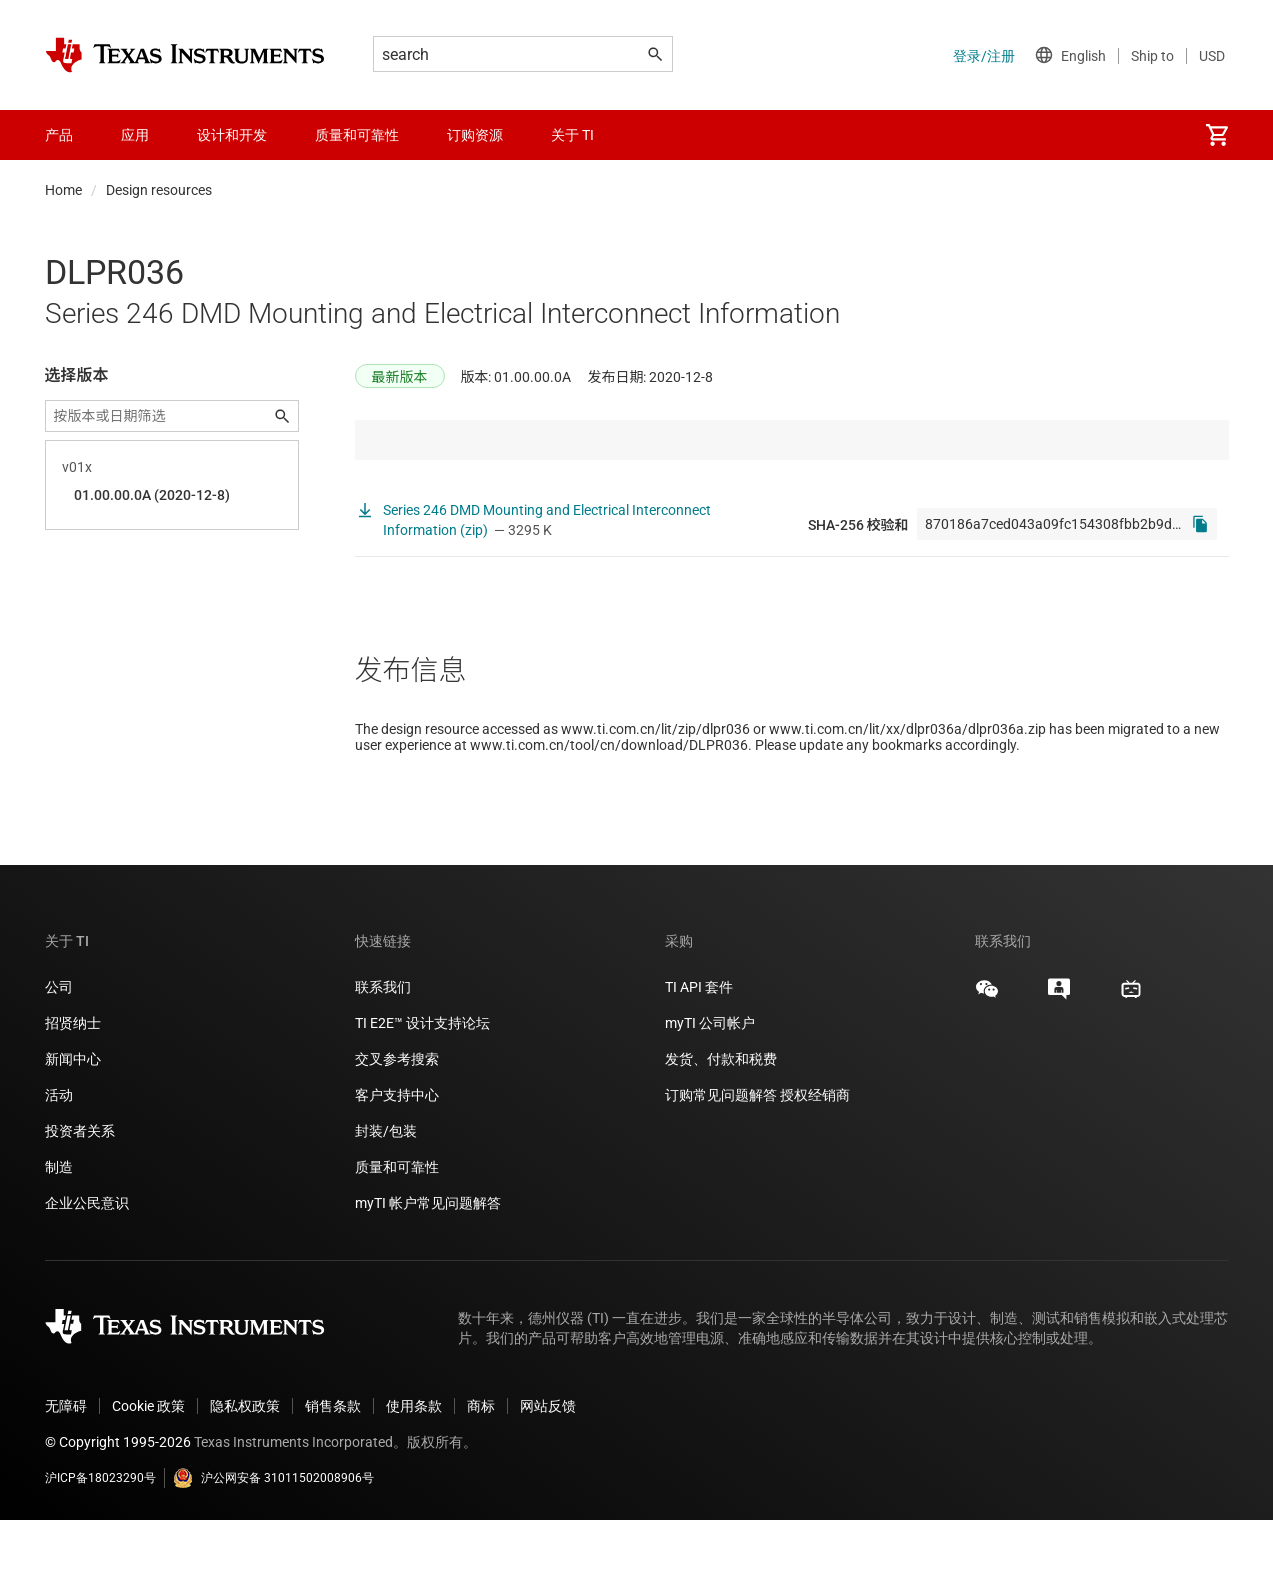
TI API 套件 (699, 1052)
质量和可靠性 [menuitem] (357, 135)
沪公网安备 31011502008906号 (273, 1543)
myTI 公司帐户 (710, 1088)
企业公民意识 (87, 1268)
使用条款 (414, 1471)
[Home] (185, 55)
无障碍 (66, 1471)
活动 (59, 1160)
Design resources (159, 190)
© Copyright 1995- (118, 1507)
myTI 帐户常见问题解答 (428, 1268)
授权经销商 (815, 1160)
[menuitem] (1217, 135)
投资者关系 (80, 1196)
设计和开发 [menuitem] (232, 135)
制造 (59, 1232)
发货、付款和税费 (721, 1124)
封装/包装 (386, 1196)
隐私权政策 (245, 1471)
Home (63, 190)
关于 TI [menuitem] (572, 135)
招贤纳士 (73, 1088)
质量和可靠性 (398, 1232)
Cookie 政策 (148, 1471)
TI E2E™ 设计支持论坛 (422, 1088)
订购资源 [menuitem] (475, 135)
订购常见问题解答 (721, 1160)
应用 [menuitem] (135, 135)
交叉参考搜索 (397, 1124)
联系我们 (383, 1052)
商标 (481, 1471)
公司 (59, 1052)
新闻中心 (73, 1124)
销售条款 (333, 1471)
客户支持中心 (397, 1160)
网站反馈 (548, 1471)
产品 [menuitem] (59, 135)
